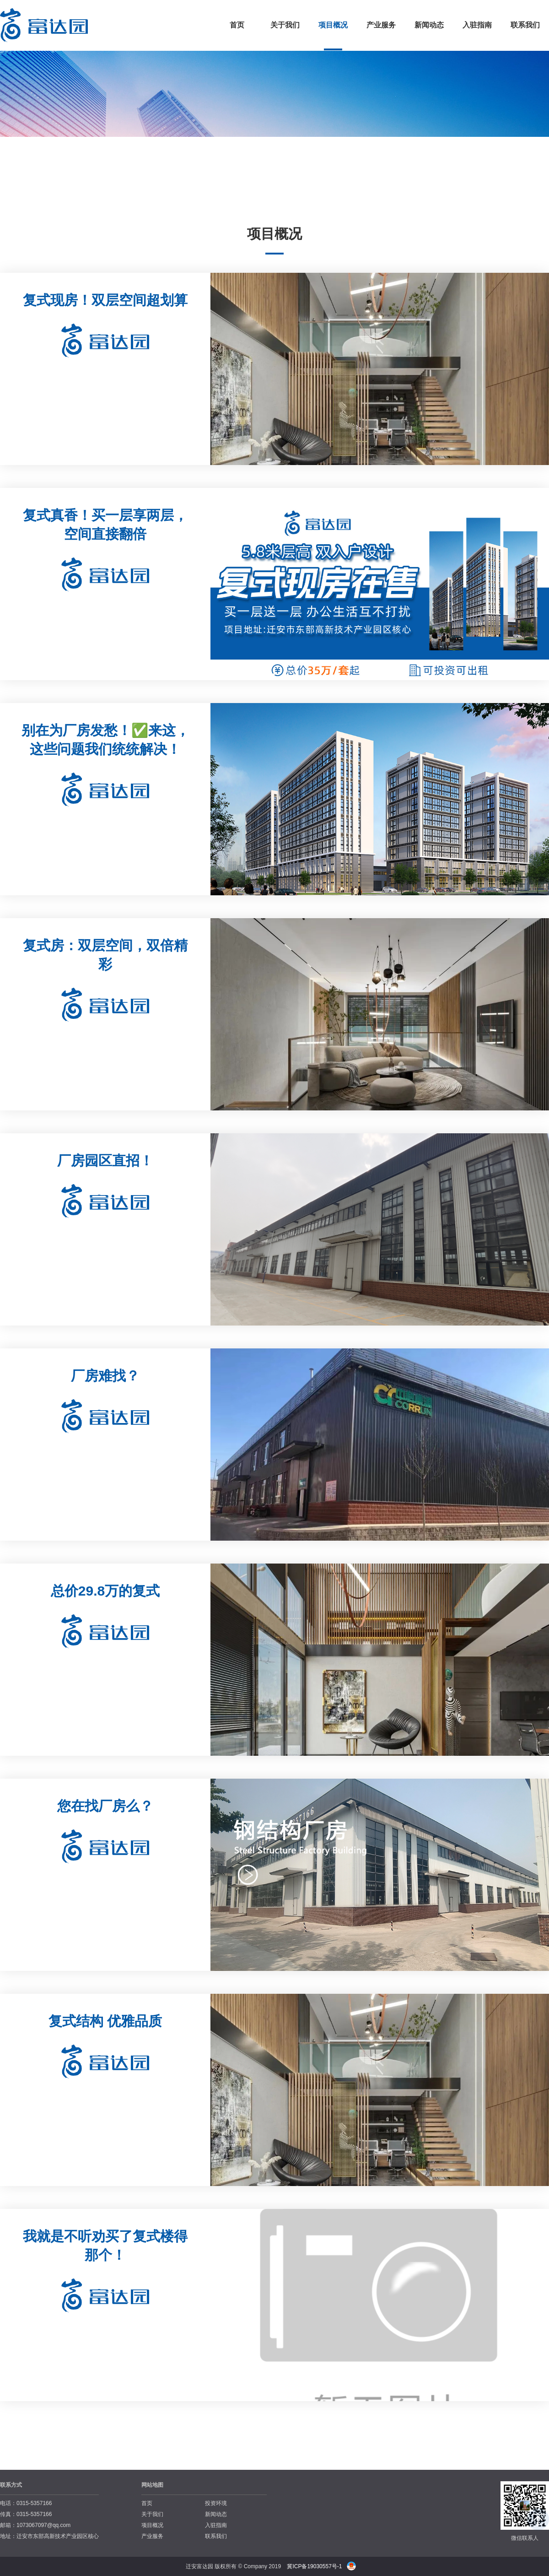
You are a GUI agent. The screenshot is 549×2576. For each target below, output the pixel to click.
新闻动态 (429, 25)
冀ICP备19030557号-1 (314, 2566)
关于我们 (285, 25)
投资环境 (216, 2503)
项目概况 (333, 25)
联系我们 (525, 25)
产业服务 (381, 25)
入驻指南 (477, 25)
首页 (237, 25)
